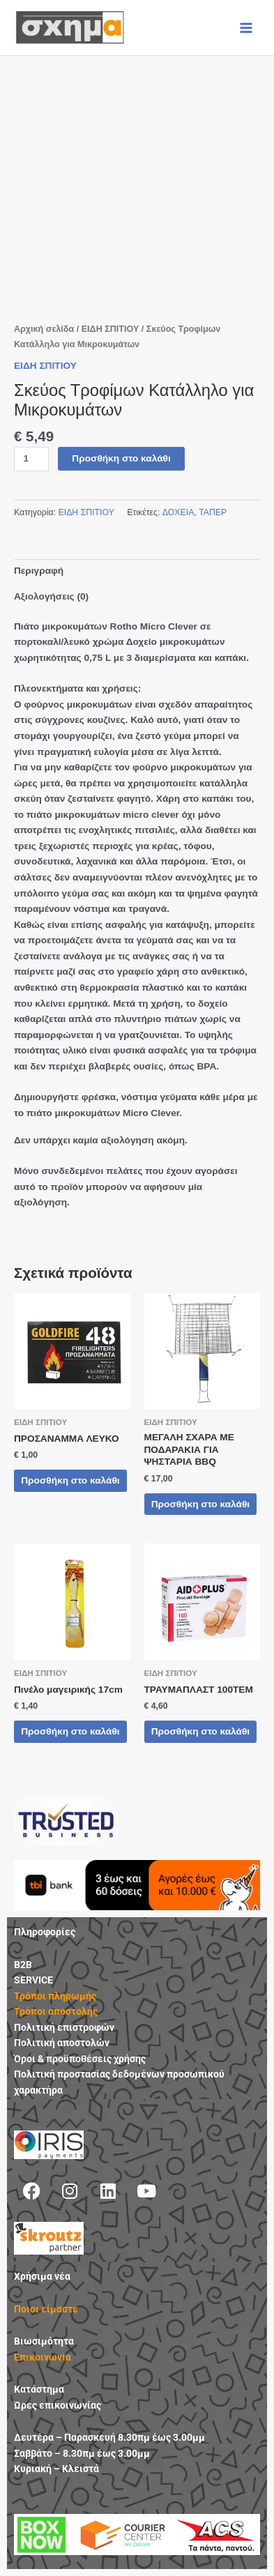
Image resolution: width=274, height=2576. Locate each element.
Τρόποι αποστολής (56, 2011)
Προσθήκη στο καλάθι (121, 458)
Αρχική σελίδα (44, 329)
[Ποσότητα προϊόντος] (31, 459)
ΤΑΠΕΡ (213, 512)
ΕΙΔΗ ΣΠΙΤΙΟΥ (110, 329)
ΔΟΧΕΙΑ (178, 512)
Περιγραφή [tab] (38, 570)
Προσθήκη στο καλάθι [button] (70, 1480)
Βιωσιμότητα (44, 2341)
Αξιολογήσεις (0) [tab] (51, 596)
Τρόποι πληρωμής (55, 1996)
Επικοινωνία (42, 2357)
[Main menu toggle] (246, 27)
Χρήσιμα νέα (42, 2276)
